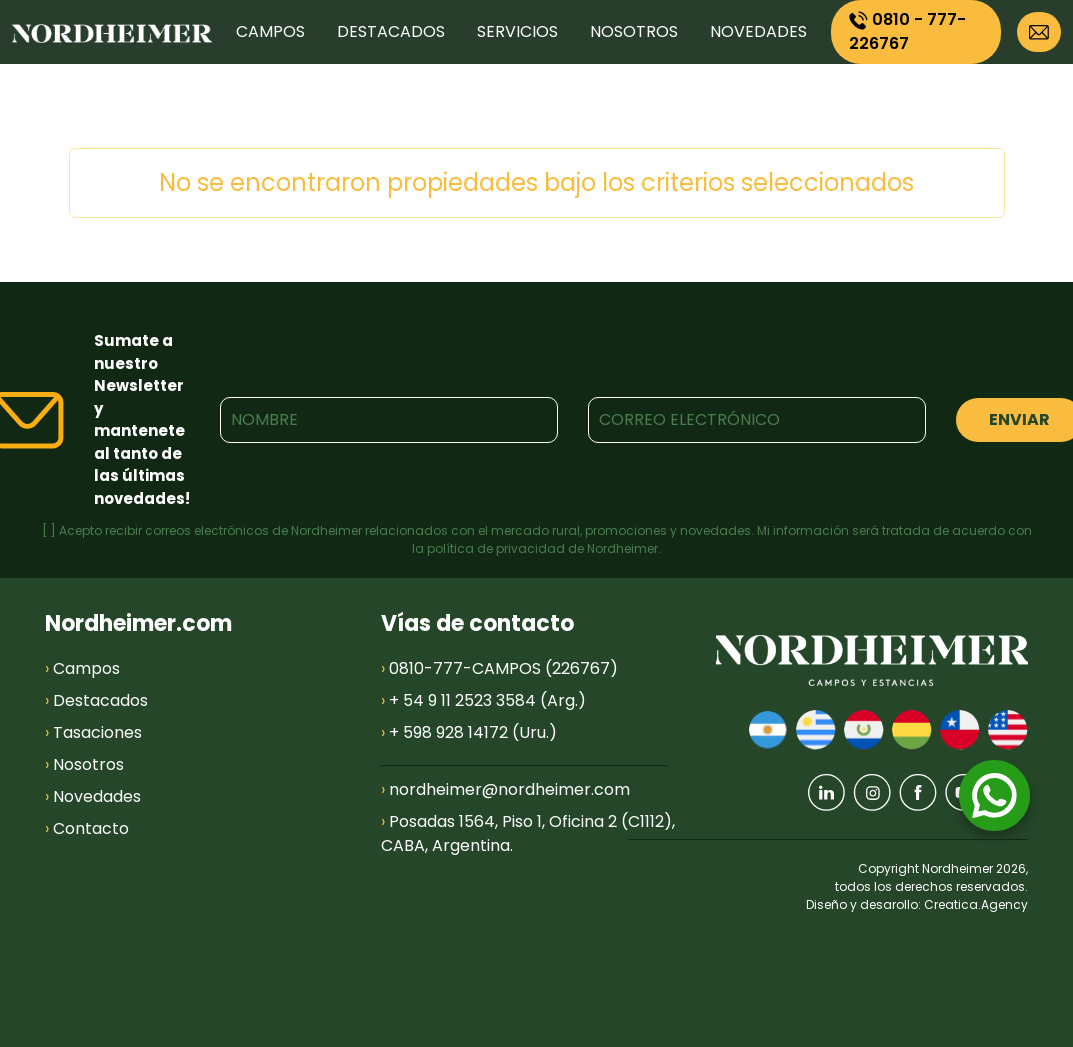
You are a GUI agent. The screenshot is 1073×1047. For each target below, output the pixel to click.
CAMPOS (270, 31)
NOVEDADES (758, 31)
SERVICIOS (517, 31)
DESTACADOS (391, 31)
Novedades (93, 796)
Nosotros (84, 764)
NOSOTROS (634, 31)
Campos (82, 668)
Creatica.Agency (976, 904)
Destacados (96, 700)
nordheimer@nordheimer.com (509, 789)
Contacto (87, 828)
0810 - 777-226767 (907, 31)
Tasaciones (93, 732)
